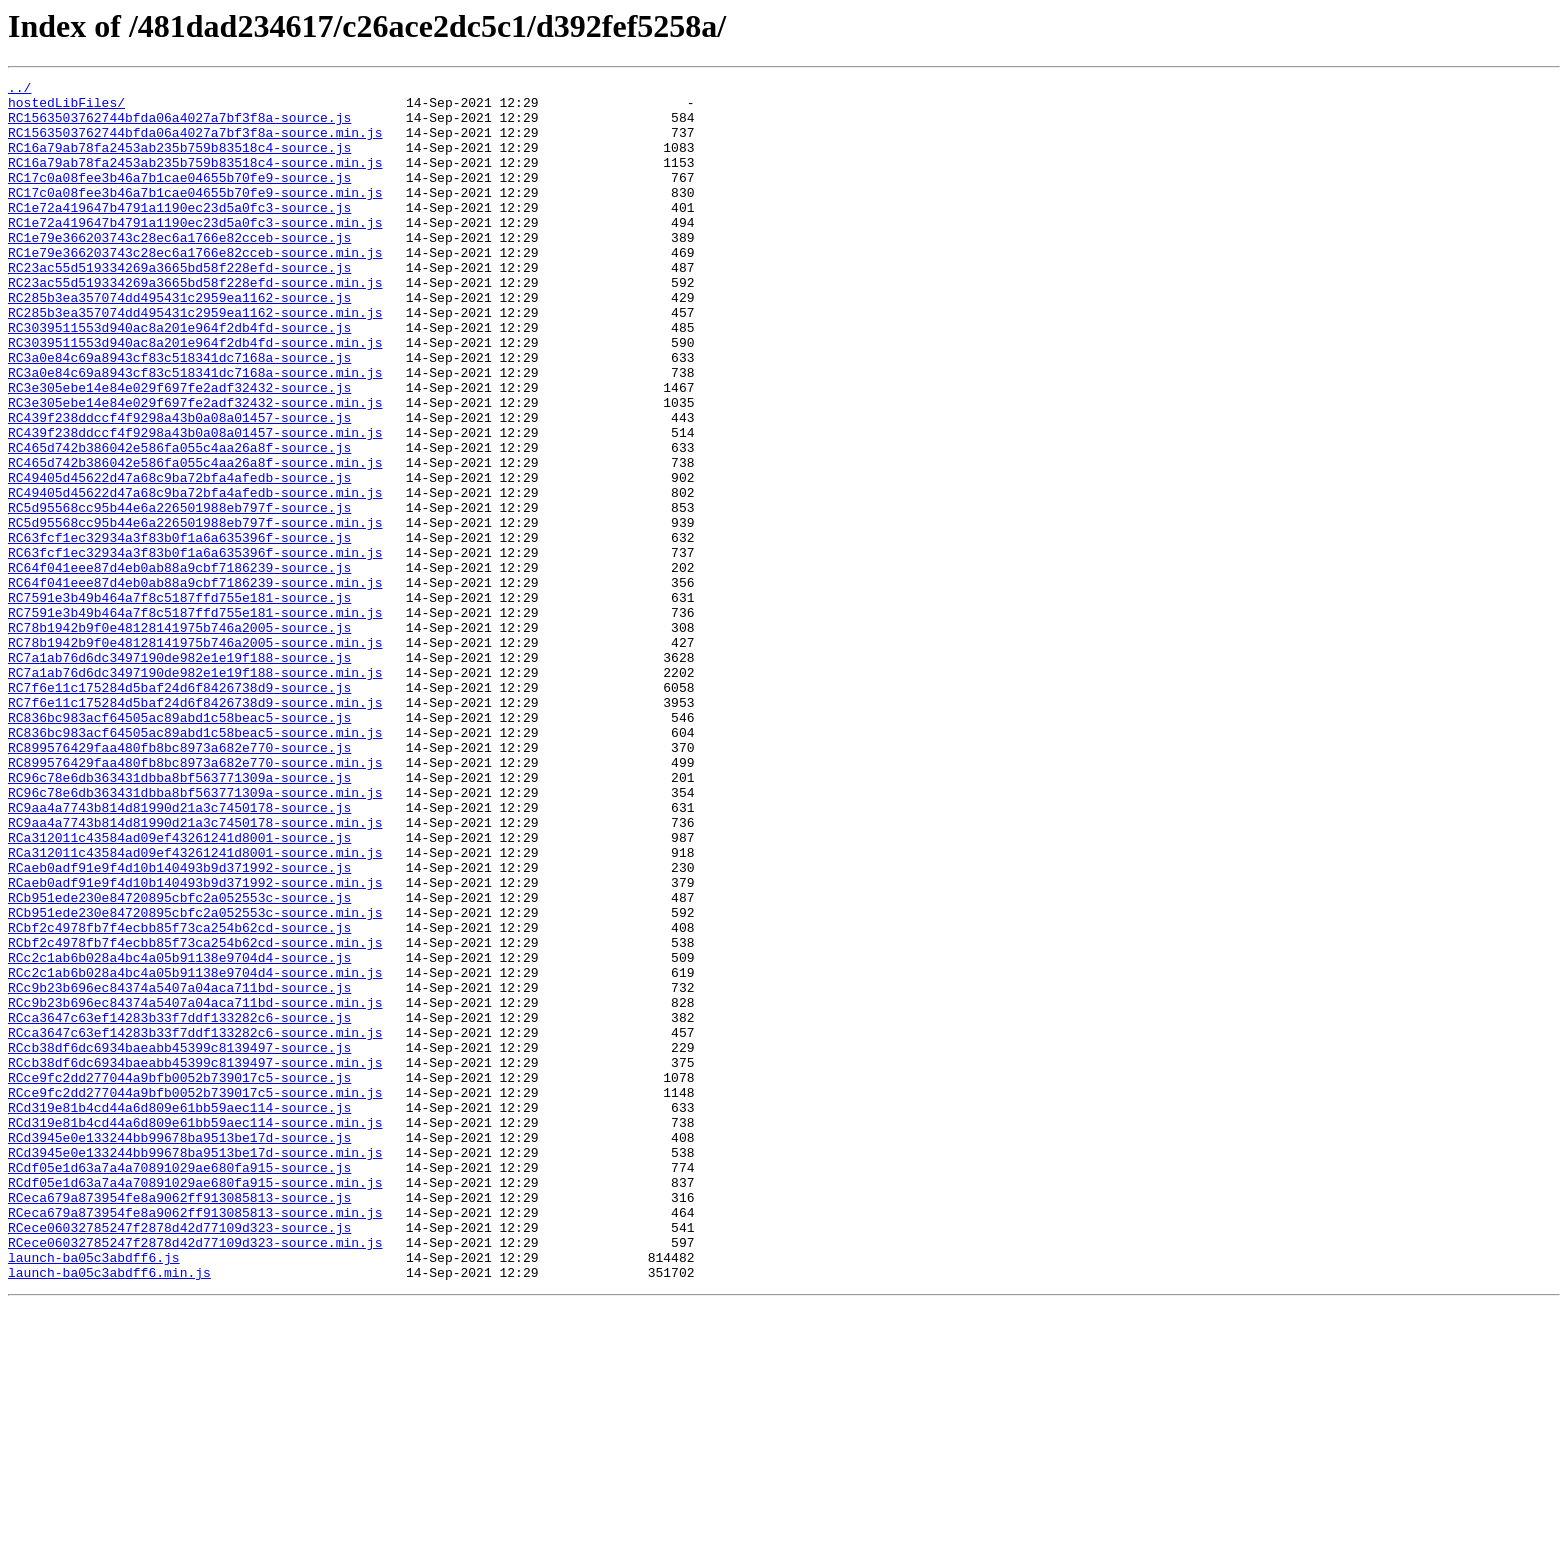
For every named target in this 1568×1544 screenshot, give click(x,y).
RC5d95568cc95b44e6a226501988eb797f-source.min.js (195, 612)
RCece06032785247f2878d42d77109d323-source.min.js (195, 1476)
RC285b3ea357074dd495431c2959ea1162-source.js (179, 342)
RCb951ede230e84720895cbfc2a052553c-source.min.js (195, 1080)
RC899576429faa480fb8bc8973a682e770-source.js (179, 882)
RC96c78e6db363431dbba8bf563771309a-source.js (179, 918)
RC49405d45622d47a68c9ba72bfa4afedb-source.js (179, 558)
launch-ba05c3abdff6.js (94, 1494)
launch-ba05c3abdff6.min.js (109, 1512)
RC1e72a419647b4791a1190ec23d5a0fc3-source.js (179, 234)
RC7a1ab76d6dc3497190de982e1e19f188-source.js (179, 774)
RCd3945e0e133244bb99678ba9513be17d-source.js (179, 1350)
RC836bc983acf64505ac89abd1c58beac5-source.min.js (195, 864)
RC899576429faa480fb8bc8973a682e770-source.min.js (195, 900)
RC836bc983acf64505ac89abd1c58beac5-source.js (179, 846)
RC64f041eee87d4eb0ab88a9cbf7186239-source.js (179, 666)
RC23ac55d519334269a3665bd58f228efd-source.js (179, 306)
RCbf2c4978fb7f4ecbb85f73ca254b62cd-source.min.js (195, 1116)
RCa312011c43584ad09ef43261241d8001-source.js (179, 990)
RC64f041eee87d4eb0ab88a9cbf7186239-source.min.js (195, 684)
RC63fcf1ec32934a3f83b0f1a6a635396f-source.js (179, 630)
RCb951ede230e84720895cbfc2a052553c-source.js (179, 1062)
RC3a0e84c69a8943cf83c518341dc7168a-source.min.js (195, 432)
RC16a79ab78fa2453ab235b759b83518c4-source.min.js (195, 180)
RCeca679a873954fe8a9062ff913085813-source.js (179, 1422)
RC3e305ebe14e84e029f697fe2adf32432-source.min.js (195, 468)
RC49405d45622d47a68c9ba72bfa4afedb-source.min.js (195, 576)
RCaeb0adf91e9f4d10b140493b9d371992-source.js (179, 1026)
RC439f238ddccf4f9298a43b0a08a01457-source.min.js (195, 504)
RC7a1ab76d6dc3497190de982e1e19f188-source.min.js (195, 792)
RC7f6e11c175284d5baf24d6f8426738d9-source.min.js (195, 828)
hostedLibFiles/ (66, 108)
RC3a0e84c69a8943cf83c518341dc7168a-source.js (179, 414)
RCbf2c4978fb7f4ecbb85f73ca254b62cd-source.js (179, 1098)
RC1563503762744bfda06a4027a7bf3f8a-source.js (179, 126)
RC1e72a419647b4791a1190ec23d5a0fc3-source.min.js (195, 252)
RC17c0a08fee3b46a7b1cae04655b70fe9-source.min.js (195, 216)
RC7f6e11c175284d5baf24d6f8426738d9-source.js (179, 810)
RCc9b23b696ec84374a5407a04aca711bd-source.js (179, 1170)
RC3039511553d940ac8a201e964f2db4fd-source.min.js (195, 396)
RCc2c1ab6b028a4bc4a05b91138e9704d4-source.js (179, 1134)
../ (19, 90)
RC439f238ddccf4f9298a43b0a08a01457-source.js (179, 486)
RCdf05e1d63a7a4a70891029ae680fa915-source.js (179, 1386)
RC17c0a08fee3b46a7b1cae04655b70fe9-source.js (179, 198)
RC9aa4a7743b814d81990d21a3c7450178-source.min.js (195, 972)
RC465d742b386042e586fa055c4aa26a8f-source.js (179, 522)
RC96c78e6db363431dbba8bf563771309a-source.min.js (195, 936)
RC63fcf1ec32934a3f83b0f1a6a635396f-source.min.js (195, 648)
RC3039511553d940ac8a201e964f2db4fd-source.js (179, 378)
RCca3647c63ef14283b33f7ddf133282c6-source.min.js (195, 1224)
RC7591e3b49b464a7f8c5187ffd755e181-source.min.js (195, 720)
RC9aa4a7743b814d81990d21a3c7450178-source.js (179, 954)
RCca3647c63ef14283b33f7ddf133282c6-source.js (179, 1206)
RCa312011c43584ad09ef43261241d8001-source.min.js (195, 1008)
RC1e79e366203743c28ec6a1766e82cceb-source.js (179, 270)
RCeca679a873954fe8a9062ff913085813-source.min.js (195, 1440)
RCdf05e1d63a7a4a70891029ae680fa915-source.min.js (195, 1404)
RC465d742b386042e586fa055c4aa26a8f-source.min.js (195, 540)
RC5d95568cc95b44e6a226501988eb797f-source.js (179, 594)
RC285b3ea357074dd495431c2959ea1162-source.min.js (195, 360)
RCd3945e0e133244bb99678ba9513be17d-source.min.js (195, 1368)
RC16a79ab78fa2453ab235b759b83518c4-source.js (179, 162)
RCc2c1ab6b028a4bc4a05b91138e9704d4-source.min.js (195, 1152)
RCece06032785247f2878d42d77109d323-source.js (179, 1458)
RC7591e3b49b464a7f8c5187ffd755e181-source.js (179, 702)
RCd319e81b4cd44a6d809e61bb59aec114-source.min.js (195, 1332)
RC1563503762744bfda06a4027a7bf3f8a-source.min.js (195, 144)
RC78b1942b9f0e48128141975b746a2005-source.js (179, 738)
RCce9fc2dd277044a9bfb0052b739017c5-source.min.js (195, 1296)
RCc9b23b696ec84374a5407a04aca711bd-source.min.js (195, 1188)
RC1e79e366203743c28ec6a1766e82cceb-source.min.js (195, 288)
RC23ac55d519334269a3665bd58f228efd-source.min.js (195, 324)
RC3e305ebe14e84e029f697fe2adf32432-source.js (179, 450)
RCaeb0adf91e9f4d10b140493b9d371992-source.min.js (195, 1044)
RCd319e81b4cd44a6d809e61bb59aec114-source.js (179, 1314)
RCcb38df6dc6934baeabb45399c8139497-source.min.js (195, 1260)
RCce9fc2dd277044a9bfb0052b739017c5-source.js (179, 1278)
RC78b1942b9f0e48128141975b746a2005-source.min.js (195, 756)
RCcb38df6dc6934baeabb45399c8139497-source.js (179, 1242)
